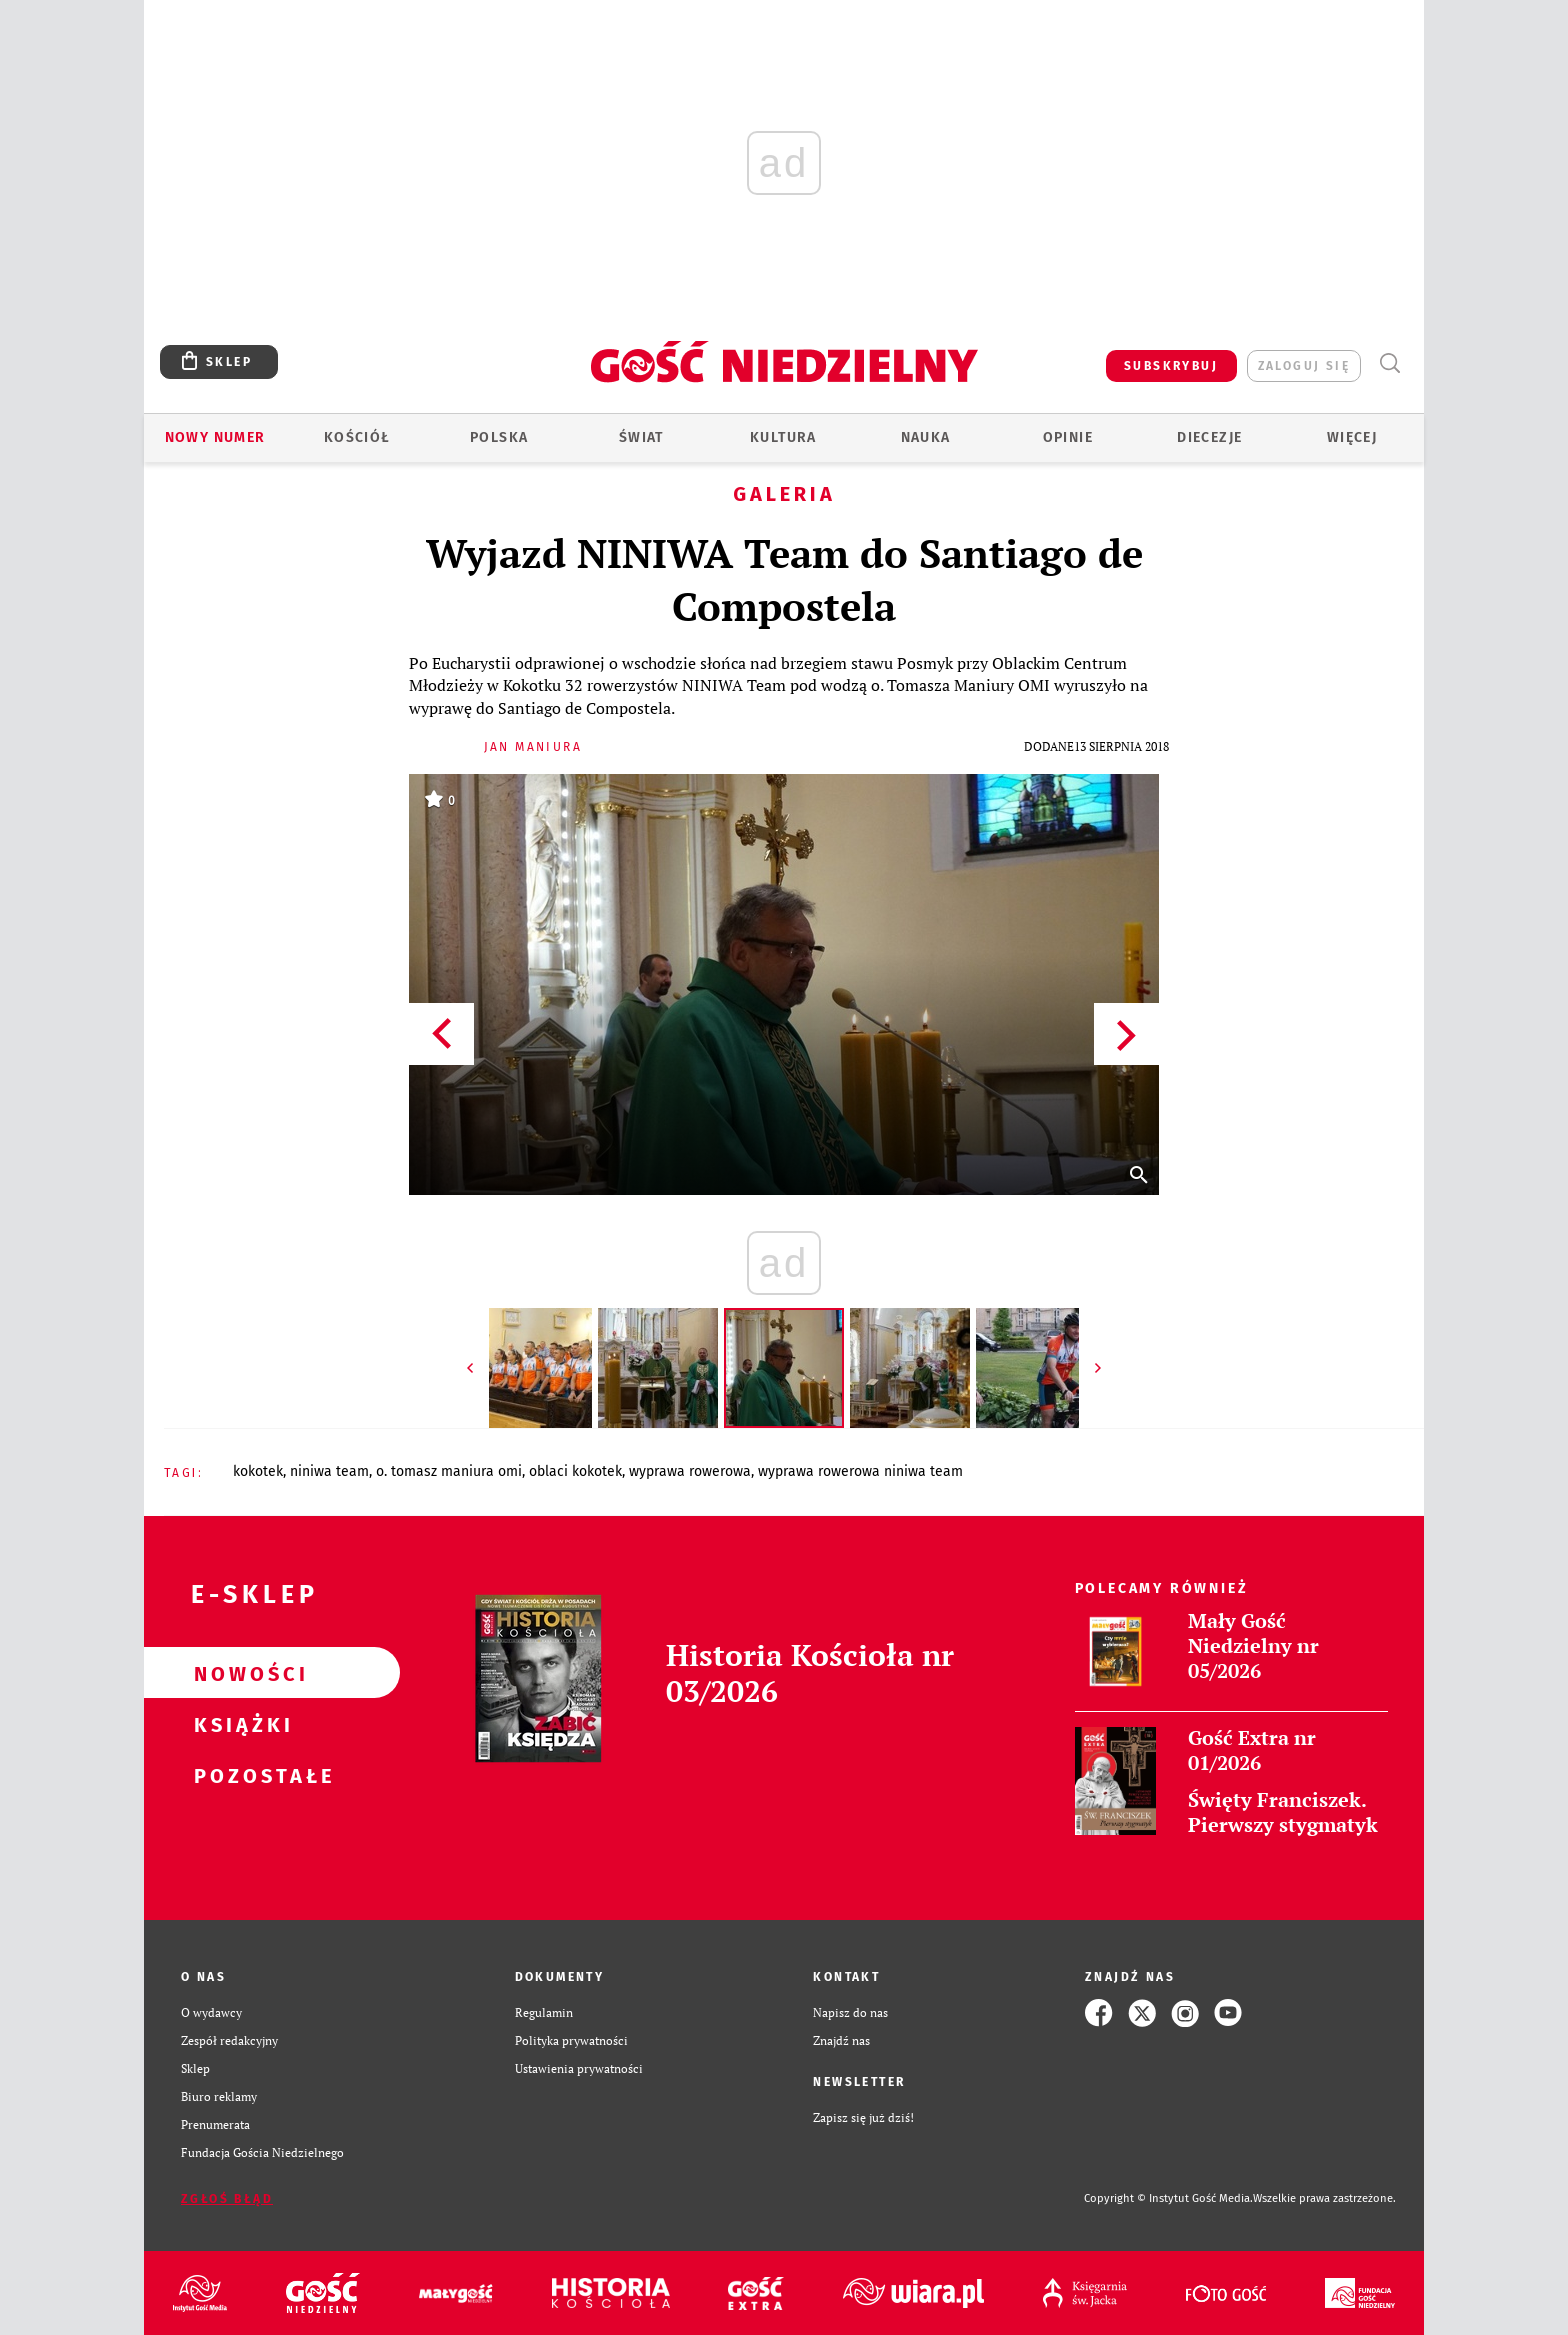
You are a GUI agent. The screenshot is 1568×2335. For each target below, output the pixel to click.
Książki (240, 1724)
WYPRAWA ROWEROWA (690, 1471)
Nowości (240, 1673)
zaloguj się (1304, 366)
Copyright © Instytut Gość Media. (1168, 2198)
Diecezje (1209, 437)
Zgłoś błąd (227, 2199)
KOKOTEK (258, 1471)
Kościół (357, 437)
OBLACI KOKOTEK (575, 1471)
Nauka (926, 437)
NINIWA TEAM (329, 1471)
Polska (499, 437)
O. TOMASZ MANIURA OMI (449, 1471)
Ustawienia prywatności (579, 2068)
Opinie (1068, 437)
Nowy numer (215, 437)
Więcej (1352, 437)
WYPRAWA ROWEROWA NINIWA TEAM (860, 1471)
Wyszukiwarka (1389, 363)
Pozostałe (240, 1775)
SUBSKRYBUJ (1171, 366)
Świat (641, 437)
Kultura (783, 437)
